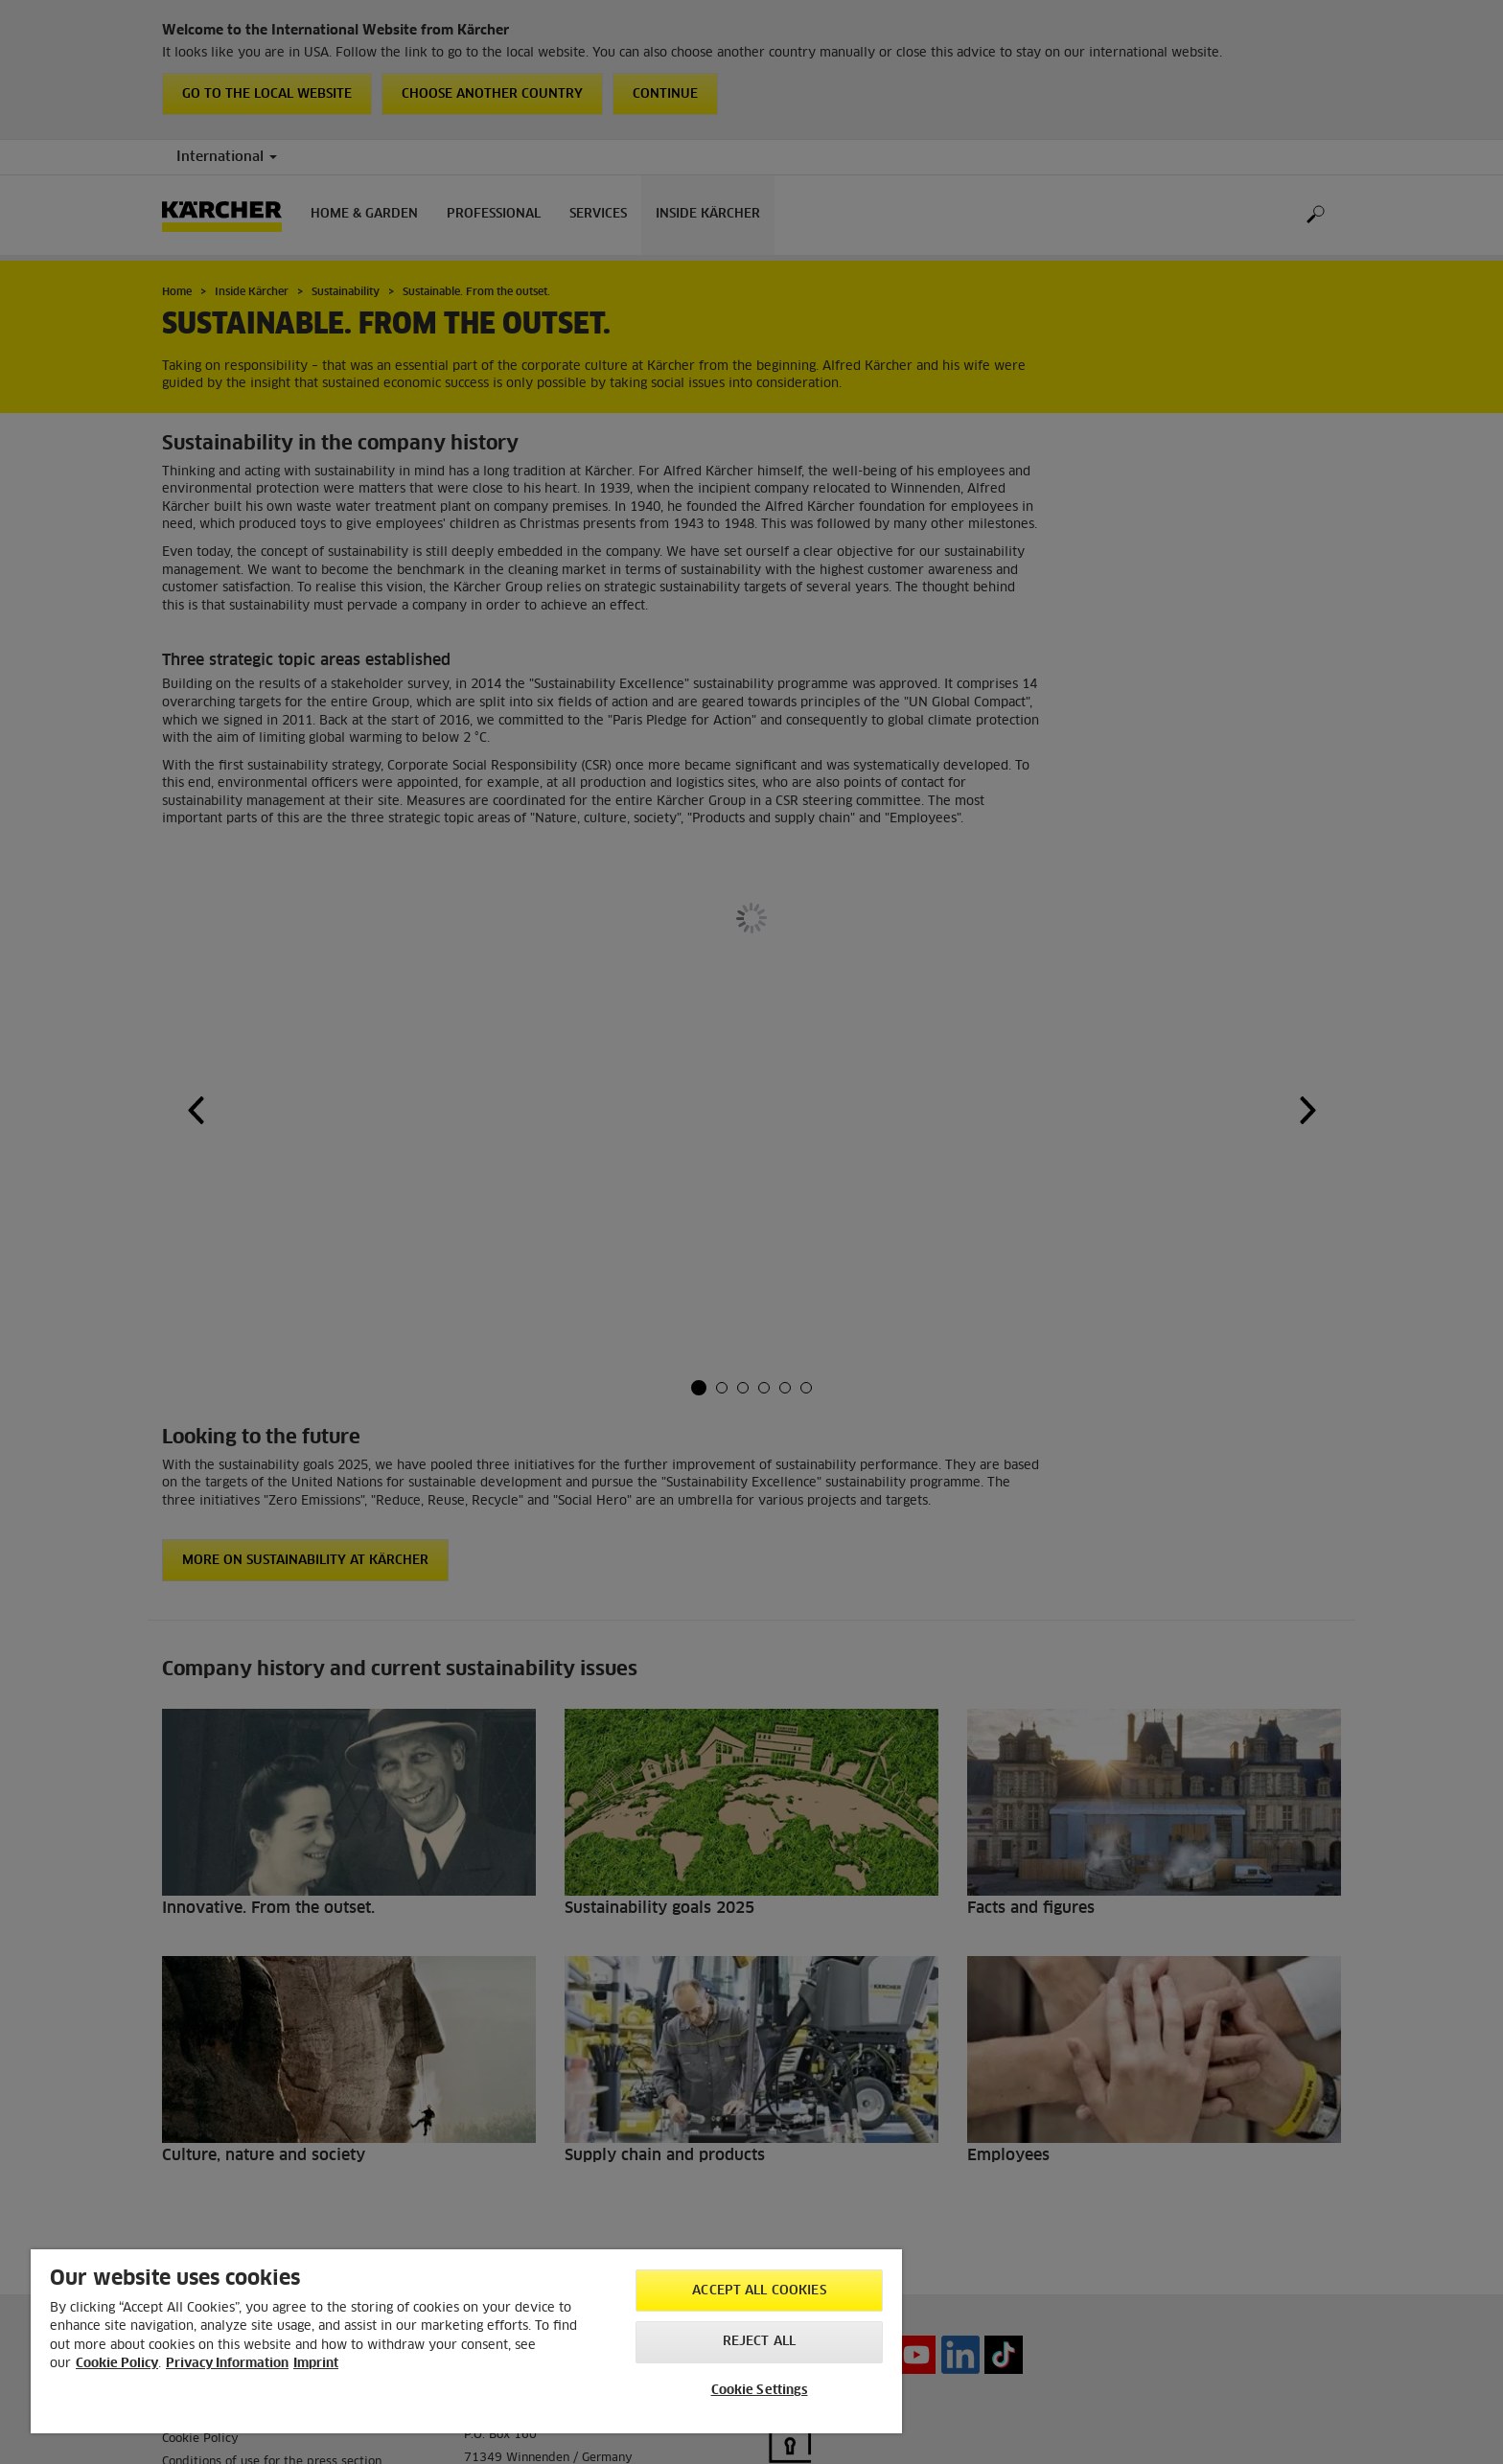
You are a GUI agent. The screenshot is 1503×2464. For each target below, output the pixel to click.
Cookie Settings (759, 2390)
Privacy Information (227, 2364)
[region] (466, 2341)
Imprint (315, 2364)
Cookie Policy (117, 2364)
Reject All (759, 2342)
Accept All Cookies (758, 2291)
